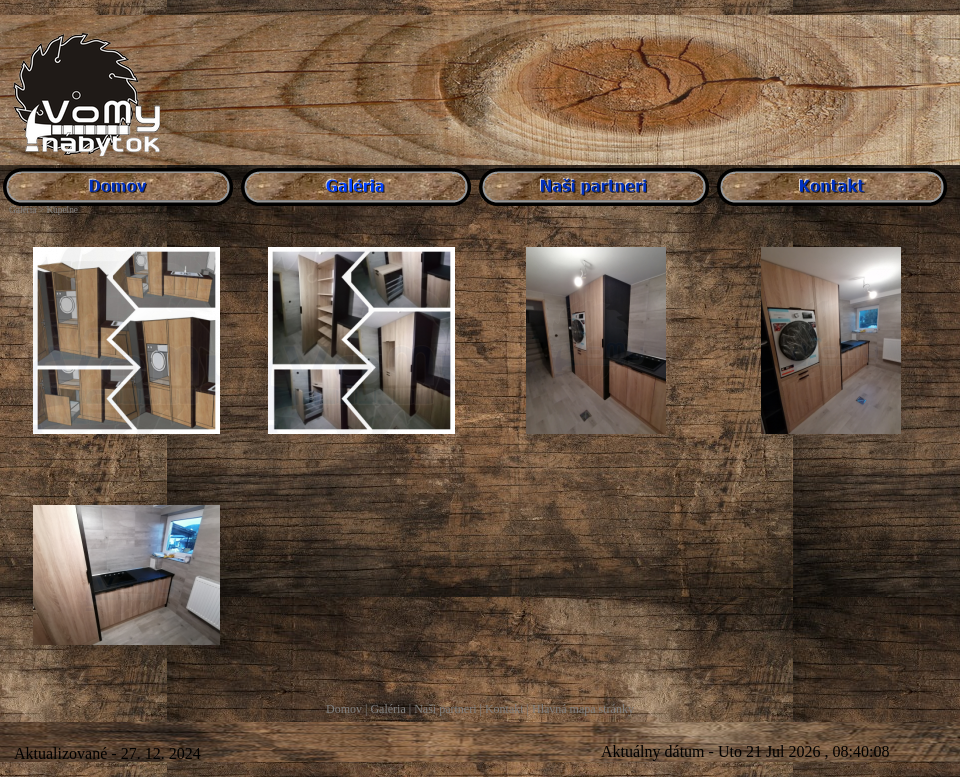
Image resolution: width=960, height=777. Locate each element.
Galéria (387, 709)
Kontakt (504, 709)
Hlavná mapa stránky (583, 709)
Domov (344, 709)
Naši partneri (445, 709)
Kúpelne (62, 210)
